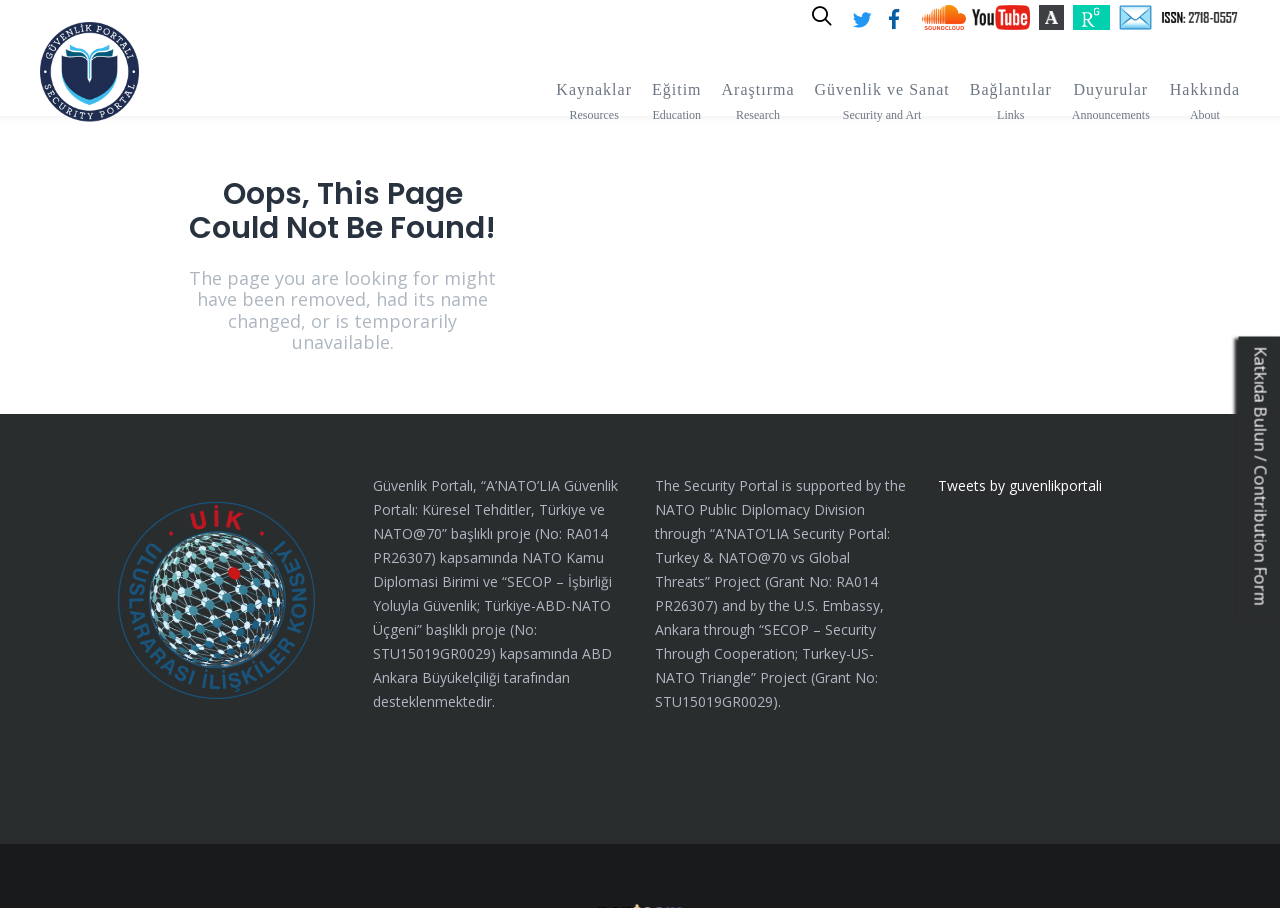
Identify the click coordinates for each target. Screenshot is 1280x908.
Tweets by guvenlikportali (1020, 410)
